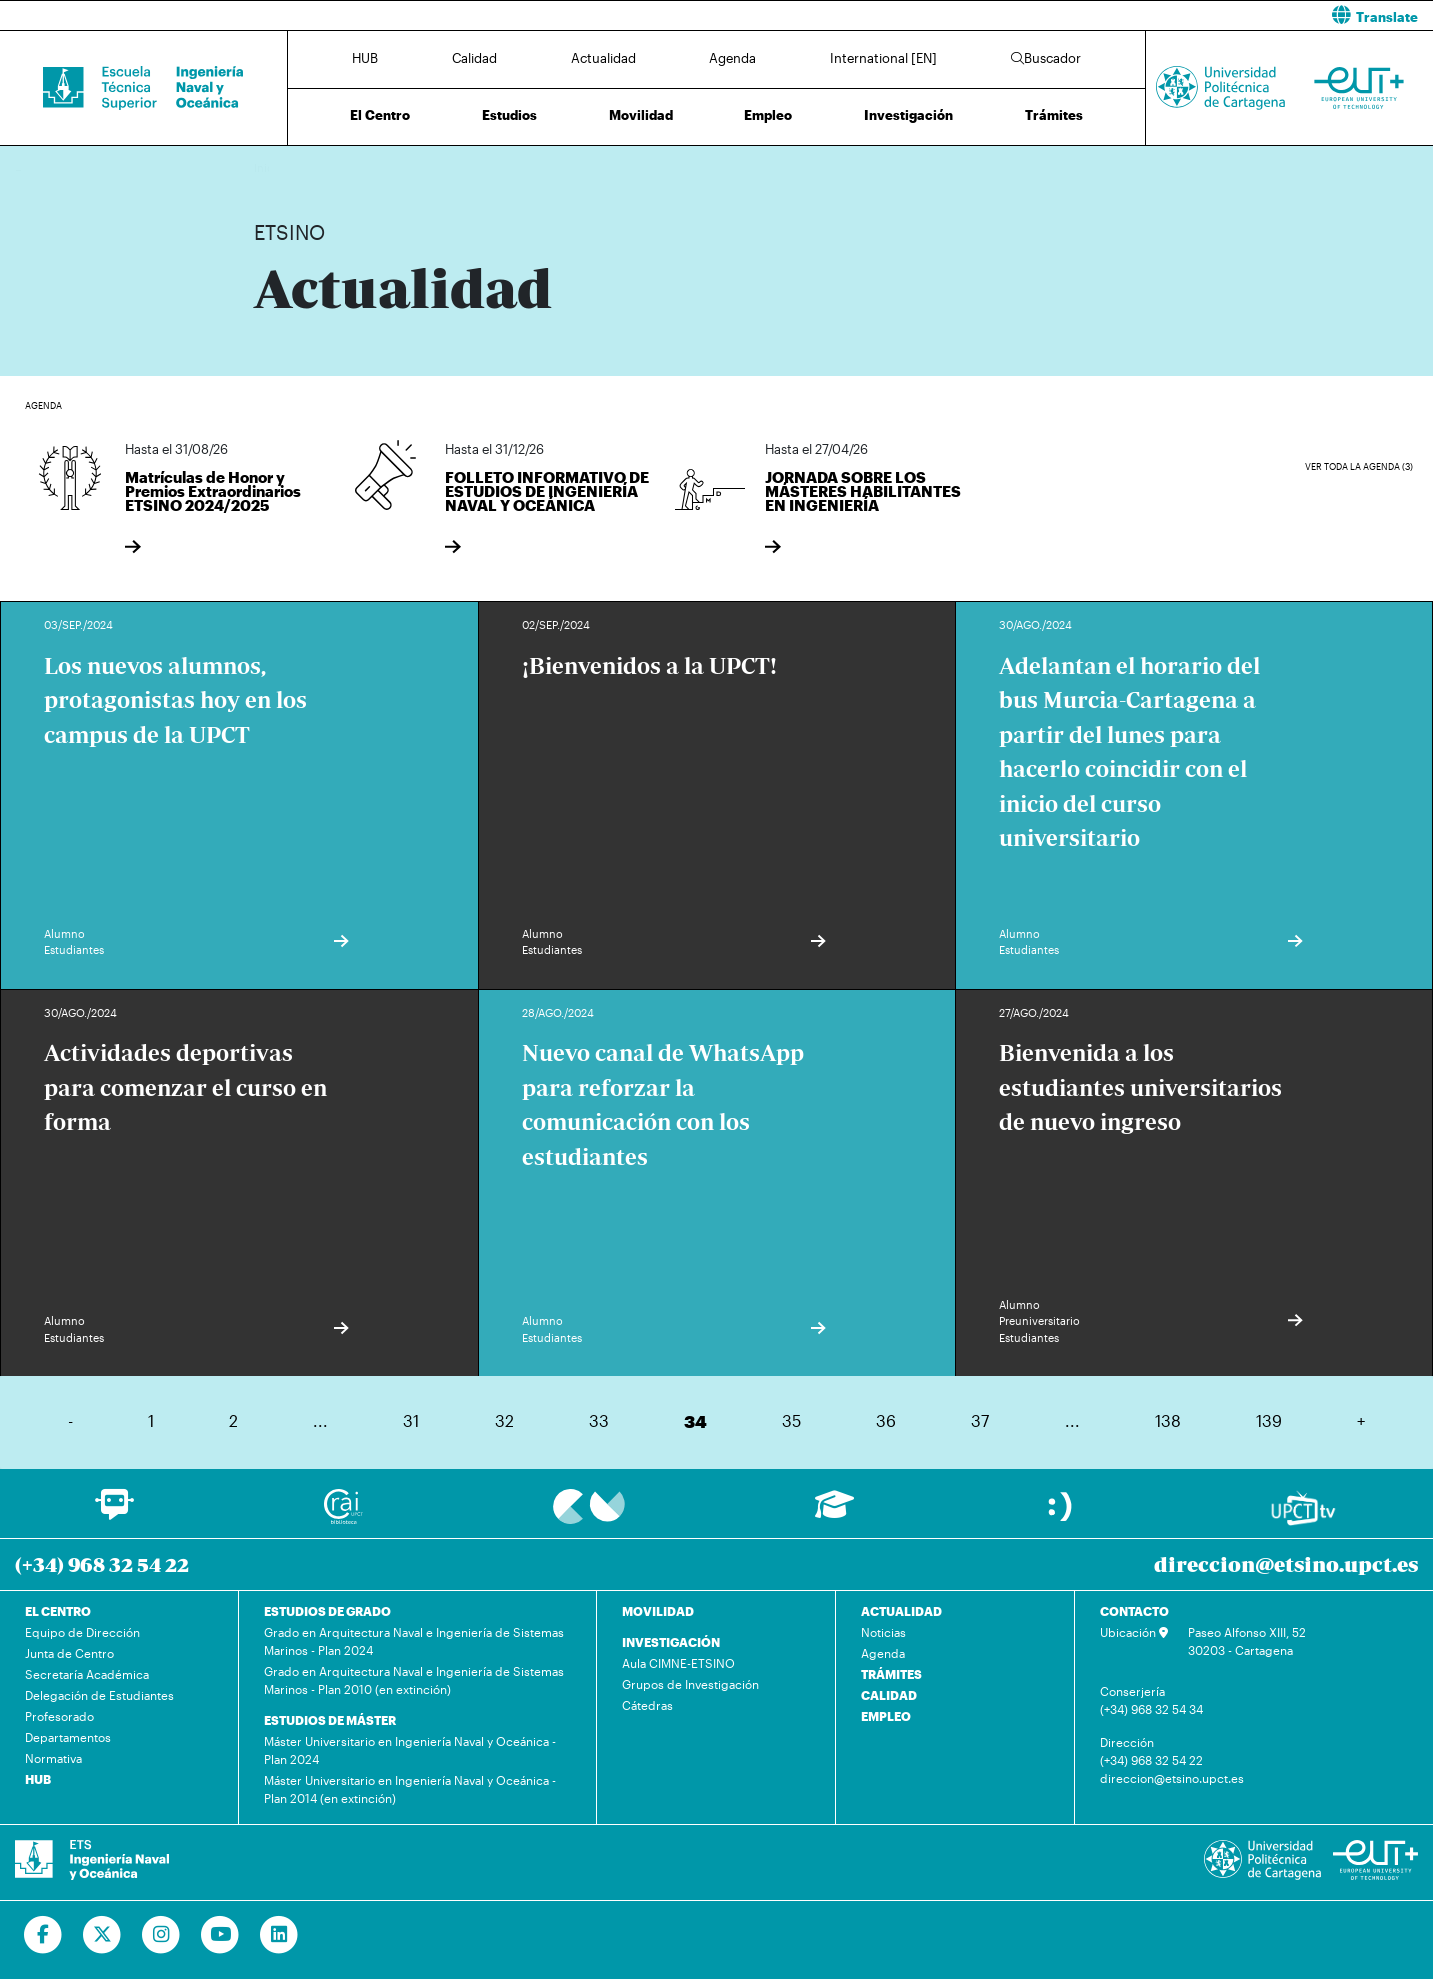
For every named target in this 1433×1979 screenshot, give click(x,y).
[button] (1083, 15)
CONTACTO (1134, 1611)
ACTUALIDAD (901, 1611)
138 (1168, 1420)
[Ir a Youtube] (220, 1935)
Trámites (1054, 115)
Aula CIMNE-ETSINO (678, 1663)
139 (1269, 1420)
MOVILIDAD (658, 1611)
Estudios (509, 115)
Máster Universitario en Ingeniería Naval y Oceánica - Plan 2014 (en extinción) (410, 1789)
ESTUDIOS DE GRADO (327, 1611)
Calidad (474, 58)
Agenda (732, 58)
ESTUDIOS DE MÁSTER (330, 1720)
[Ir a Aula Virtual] (834, 1513)
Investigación (908, 115)
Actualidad (603, 58)
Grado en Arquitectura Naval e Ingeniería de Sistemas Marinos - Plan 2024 (414, 1641)
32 (504, 1420)
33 (599, 1420)
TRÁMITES (891, 1674)
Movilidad (641, 115)
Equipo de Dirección (82, 1632)
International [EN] (883, 58)
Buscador (1046, 58)
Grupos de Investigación (690, 1684)
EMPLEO (886, 1716)
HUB (365, 58)
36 (886, 1420)
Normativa (53, 1758)
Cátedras (647, 1705)
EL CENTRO (58, 1611)
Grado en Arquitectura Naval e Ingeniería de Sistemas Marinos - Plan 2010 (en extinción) (414, 1680)
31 (411, 1420)
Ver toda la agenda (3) (1359, 466)
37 (980, 1420)
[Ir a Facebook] (43, 1935)
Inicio (270, 167)
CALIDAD (889, 1695)
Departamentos (68, 1737)
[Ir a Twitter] (102, 1935)
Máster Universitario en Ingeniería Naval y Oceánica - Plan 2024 (410, 1750)
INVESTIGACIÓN (671, 1642)
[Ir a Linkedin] (279, 1935)
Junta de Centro (69, 1653)
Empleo (768, 115)
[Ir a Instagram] (161, 1935)
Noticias (883, 1632)
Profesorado (59, 1716)
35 (791, 1420)
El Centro (380, 115)
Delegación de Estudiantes (99, 1695)
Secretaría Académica (87, 1674)
